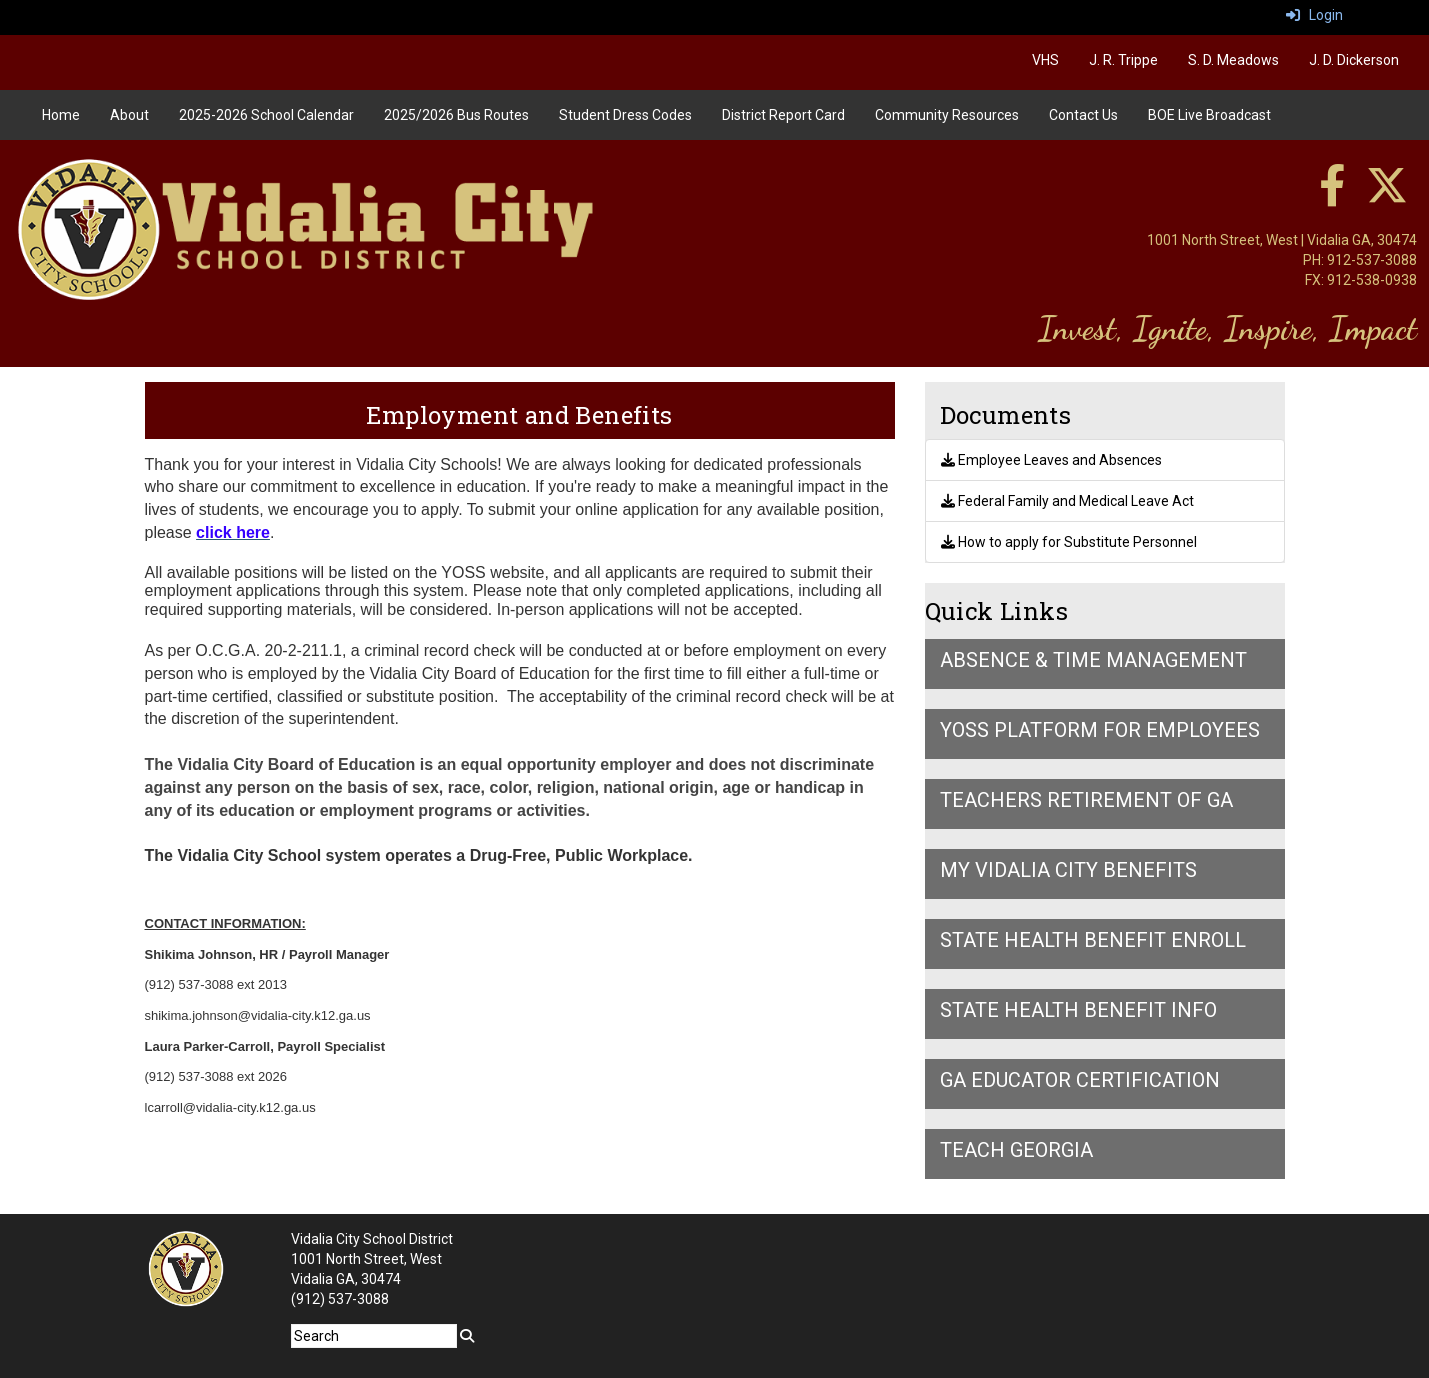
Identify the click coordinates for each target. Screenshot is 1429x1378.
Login (1314, 15)
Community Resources (947, 115)
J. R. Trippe (1123, 60)
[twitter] (1387, 196)
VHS (1045, 60)
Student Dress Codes (625, 115)
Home (61, 115)
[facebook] (1332, 196)
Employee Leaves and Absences (1051, 460)
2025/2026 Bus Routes (456, 115)
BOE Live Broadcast (1209, 115)
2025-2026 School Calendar (266, 115)
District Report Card (783, 115)
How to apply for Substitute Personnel (1069, 542)
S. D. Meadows (1233, 60)
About (129, 115)
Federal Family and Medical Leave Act (1067, 501)
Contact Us (1083, 115)
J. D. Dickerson (1354, 60)
